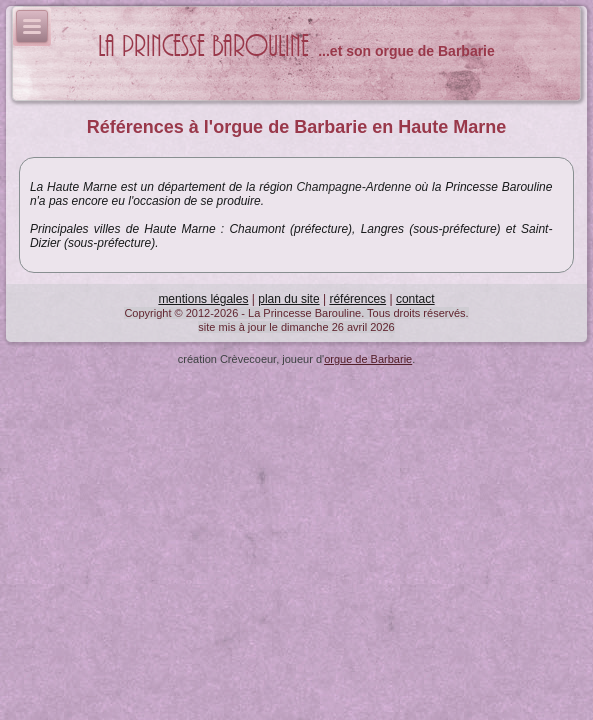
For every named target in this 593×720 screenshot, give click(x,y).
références (357, 299)
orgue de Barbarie (368, 359)
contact (415, 299)
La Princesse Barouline (203, 46)
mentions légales (203, 299)
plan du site (288, 299)
